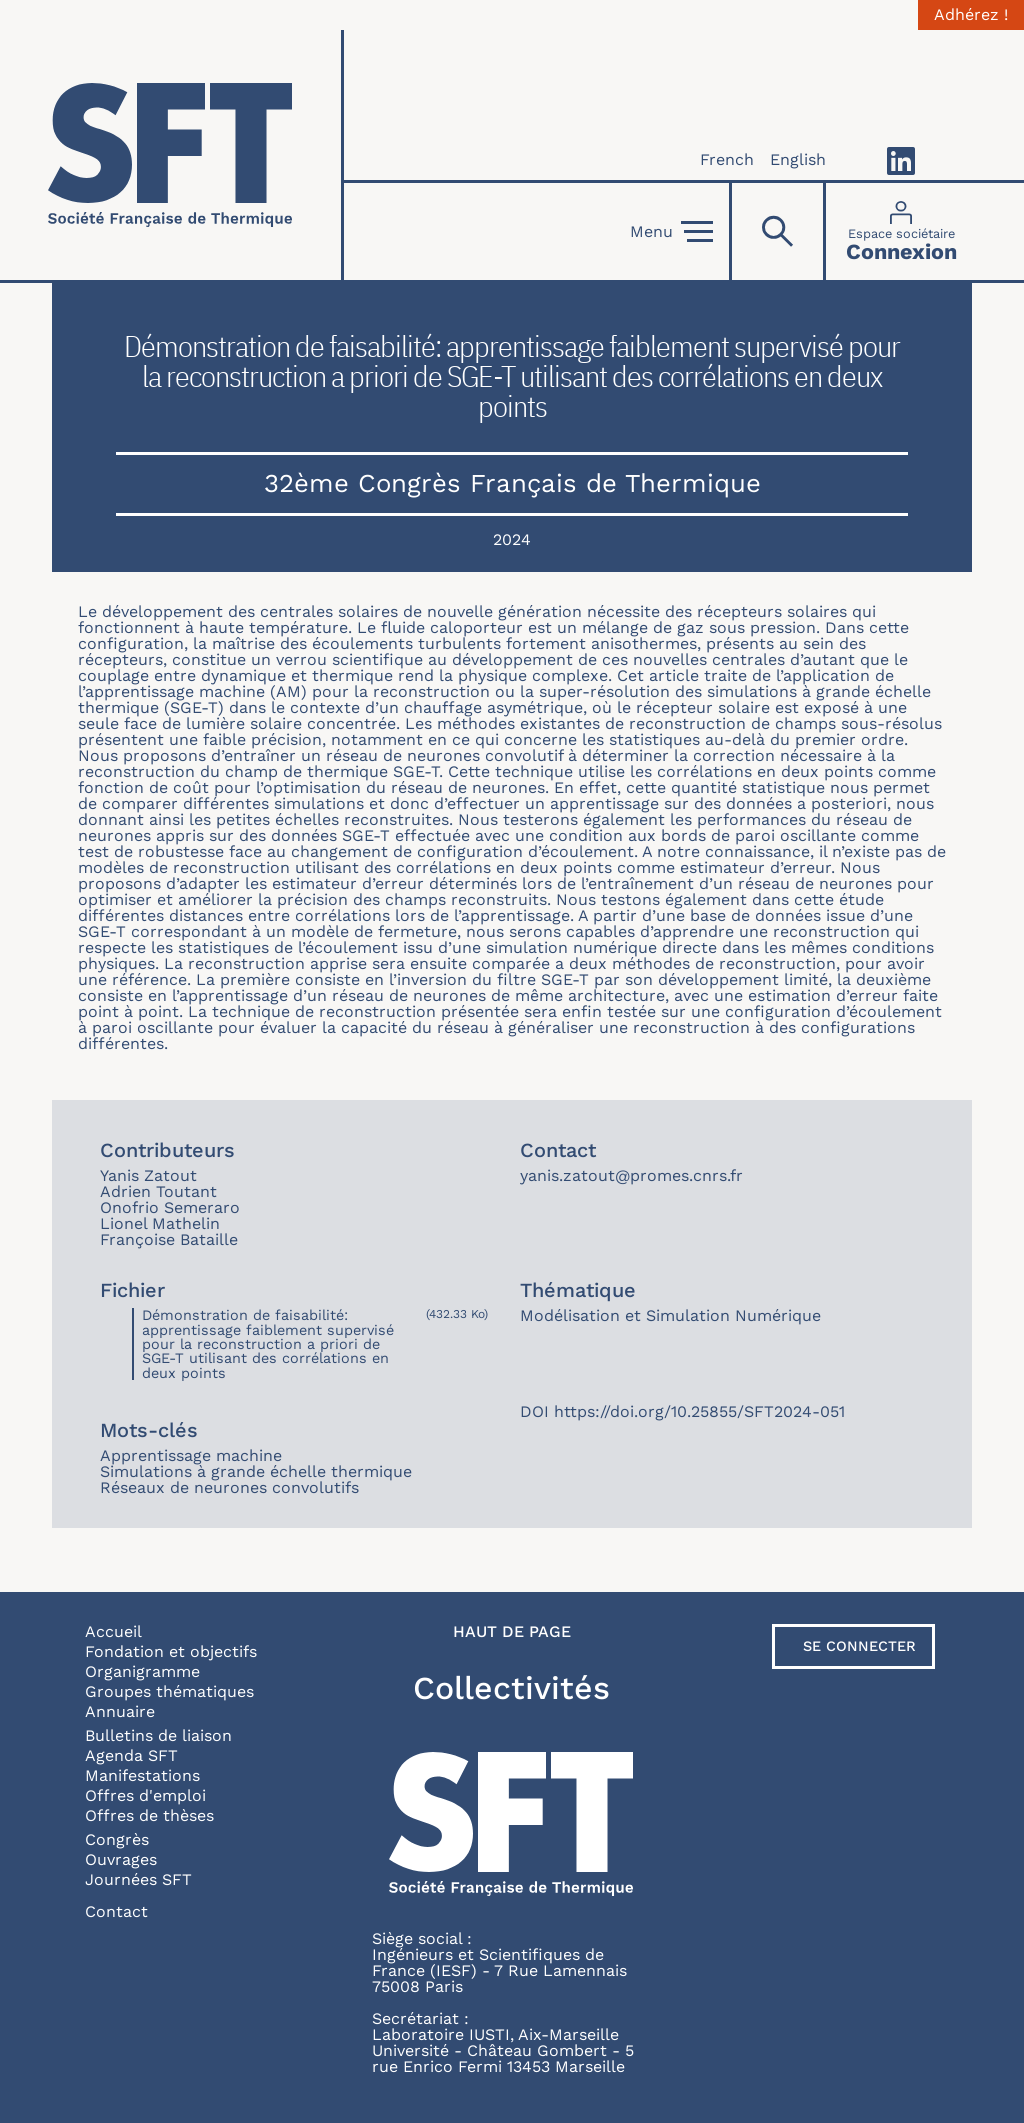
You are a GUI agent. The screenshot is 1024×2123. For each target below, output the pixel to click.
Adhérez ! (971, 15)
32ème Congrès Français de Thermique (512, 483)
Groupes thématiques (169, 1691)
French (727, 159)
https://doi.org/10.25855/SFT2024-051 (699, 1411)
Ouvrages (121, 1859)
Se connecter (859, 1646)
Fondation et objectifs (171, 1651)
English (798, 159)
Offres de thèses (149, 1815)
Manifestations (142, 1775)
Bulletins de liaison (158, 1735)
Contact (116, 1911)
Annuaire (120, 1711)
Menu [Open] (671, 232)
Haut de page (512, 1632)
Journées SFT (138, 1879)
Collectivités (511, 1688)
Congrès (117, 1839)
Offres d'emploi (145, 1795)
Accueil (113, 1631)
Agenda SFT (131, 1755)
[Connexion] (901, 231)
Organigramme (142, 1671)
